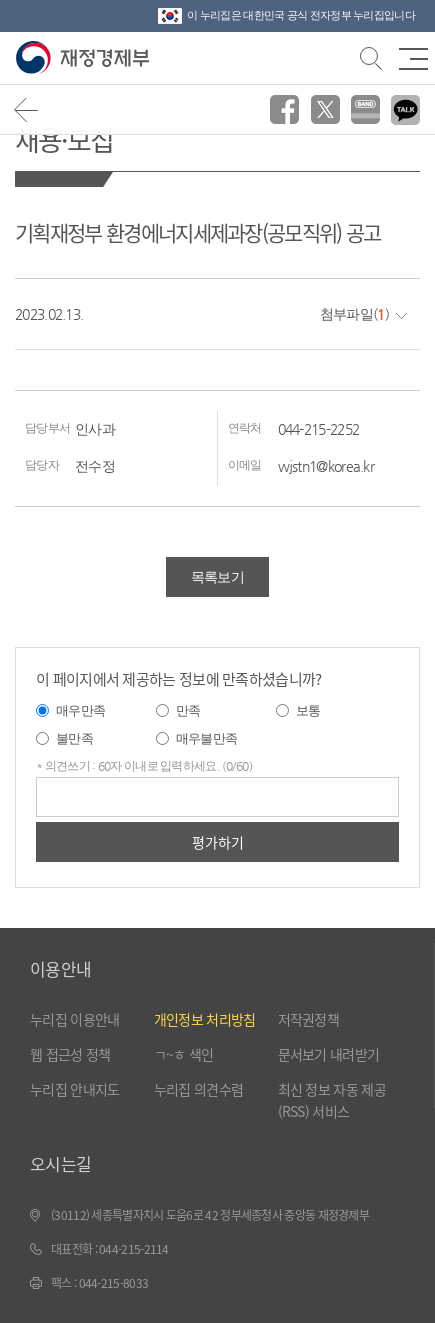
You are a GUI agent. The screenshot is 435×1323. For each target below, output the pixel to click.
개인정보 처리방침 (205, 1019)
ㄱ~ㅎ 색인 (184, 1054)
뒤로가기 (26, 109)
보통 (308, 710)
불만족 (74, 738)
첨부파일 (346, 314)
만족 (188, 710)
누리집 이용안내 (74, 1019)
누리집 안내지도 (74, 1089)
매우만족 (80, 710)
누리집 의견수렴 (198, 1089)
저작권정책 (309, 1019)
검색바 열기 (369, 56)
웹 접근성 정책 (70, 1054)
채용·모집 (64, 139)
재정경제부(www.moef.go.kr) (86, 58)
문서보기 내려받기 (329, 1054)
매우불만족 (207, 738)
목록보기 (217, 577)
